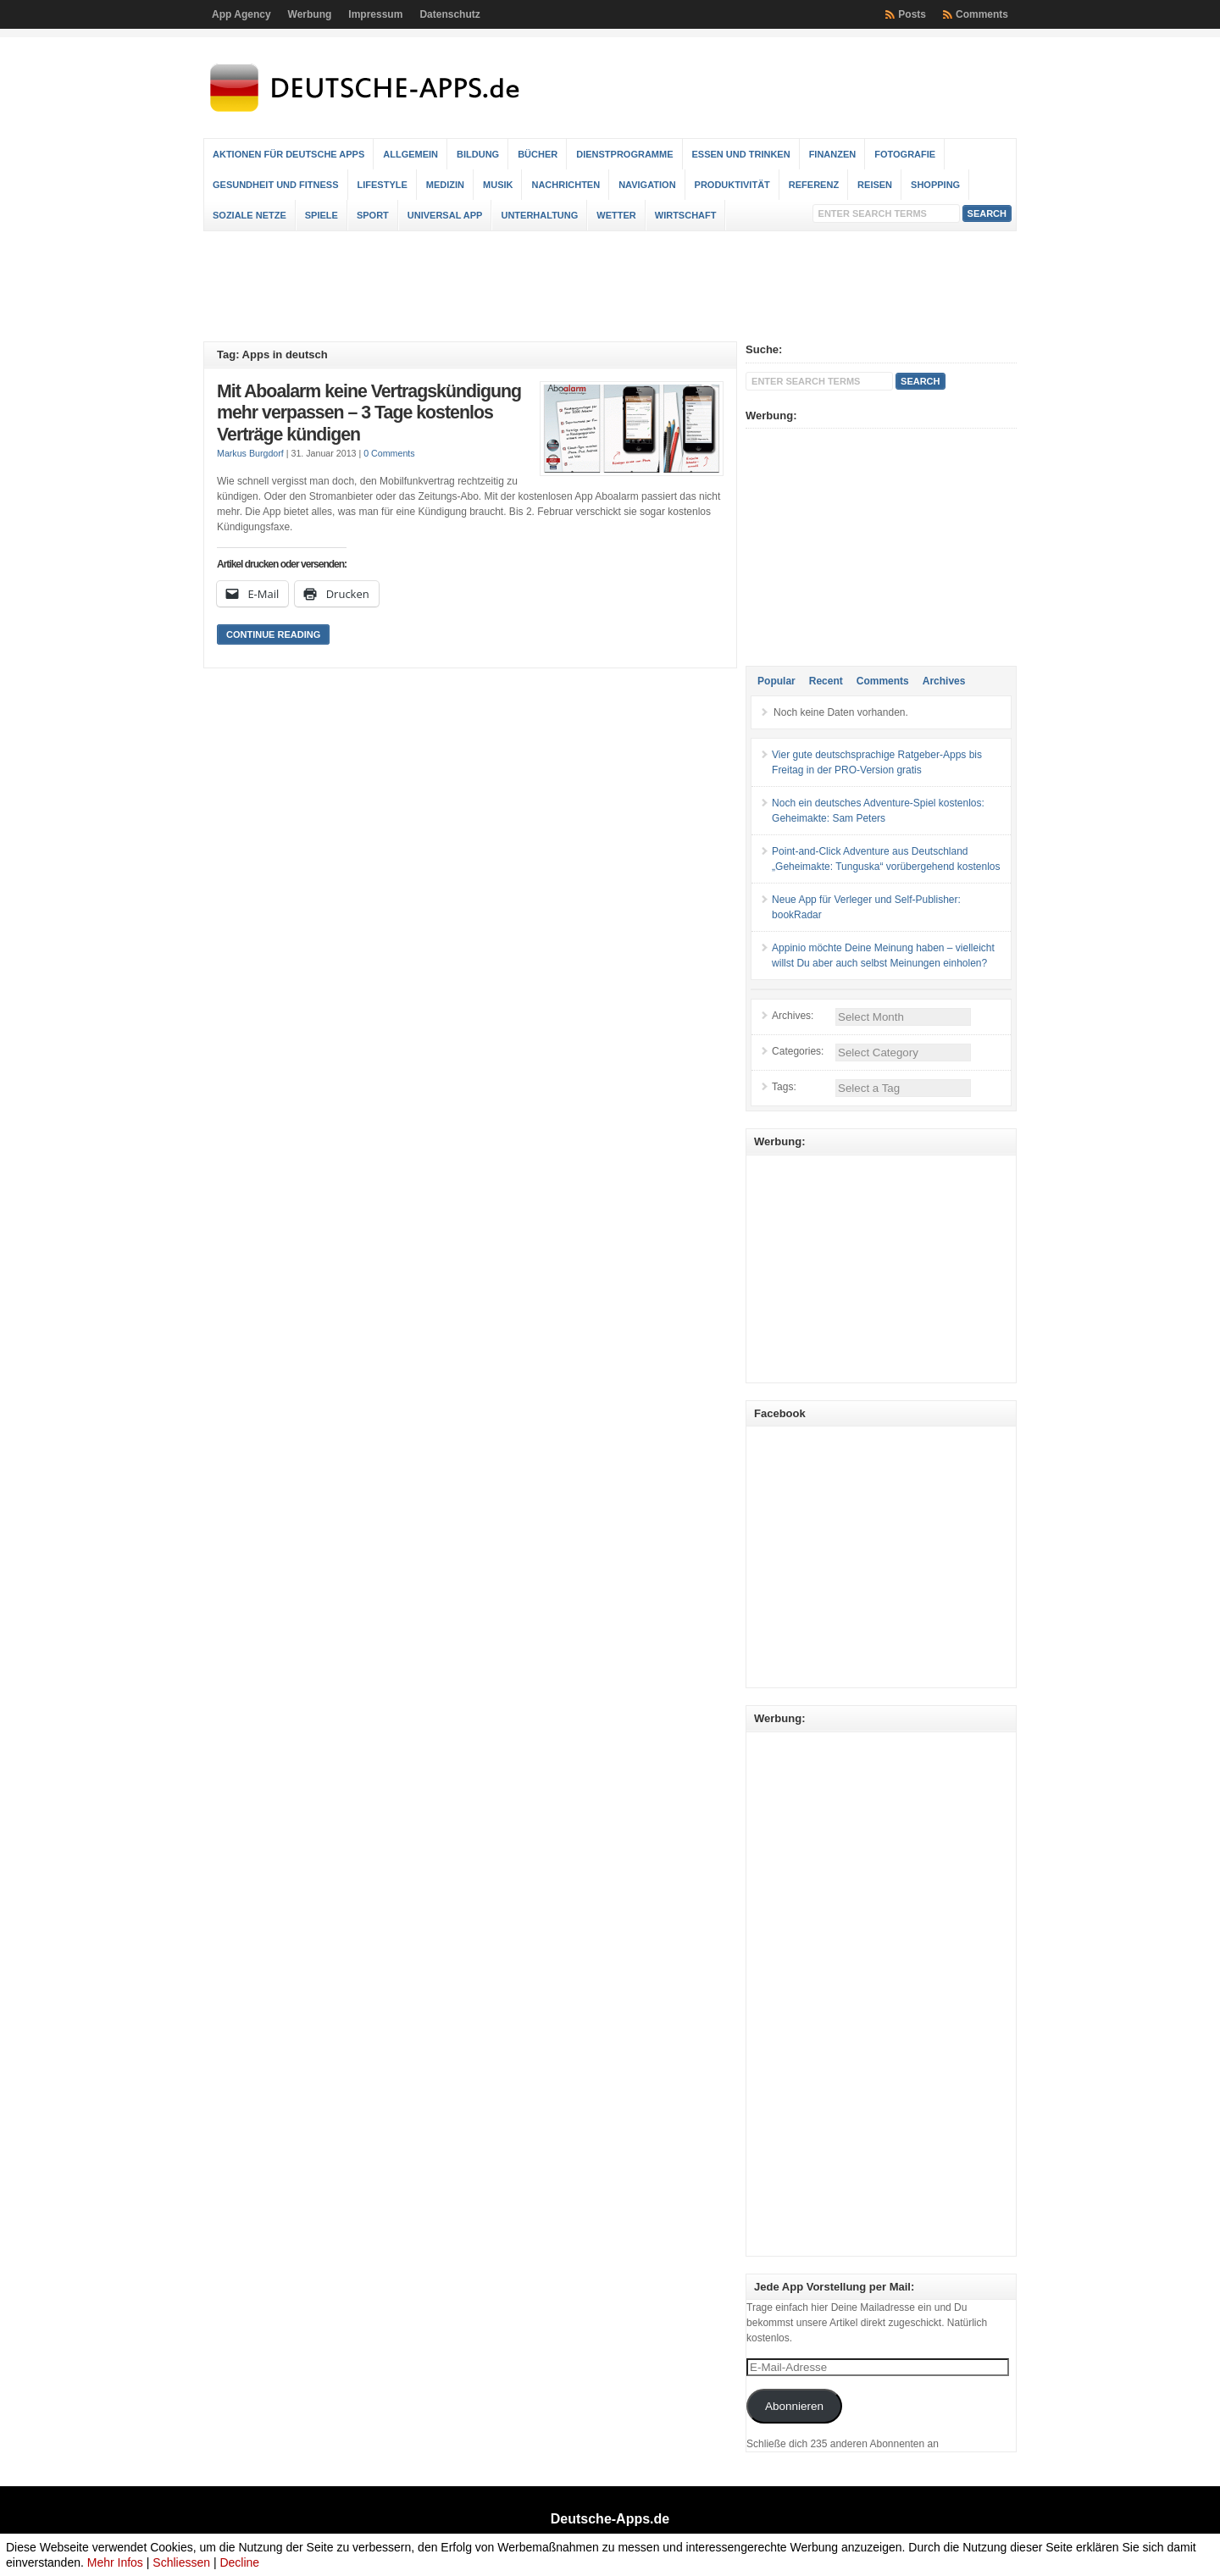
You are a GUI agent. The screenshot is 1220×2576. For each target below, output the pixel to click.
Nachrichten (565, 185)
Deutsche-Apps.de (610, 2519)
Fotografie (904, 154)
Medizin (445, 185)
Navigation (646, 185)
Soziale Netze (249, 215)
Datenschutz (449, 14)
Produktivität (732, 185)
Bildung (478, 154)
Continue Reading (273, 634)
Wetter (615, 215)
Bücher (537, 154)
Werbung (310, 14)
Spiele (321, 215)
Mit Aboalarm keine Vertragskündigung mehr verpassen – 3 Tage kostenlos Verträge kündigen (369, 413)
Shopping (935, 185)
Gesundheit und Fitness (276, 185)
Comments (982, 14)
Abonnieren (794, 2406)
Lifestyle (383, 185)
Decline (239, 2562)
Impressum (375, 14)
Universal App (445, 215)
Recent (826, 681)
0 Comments (388, 453)
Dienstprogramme (624, 154)
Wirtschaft (686, 215)
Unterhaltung (539, 215)
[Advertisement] (610, 286)
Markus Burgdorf (250, 453)
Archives (944, 681)
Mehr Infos (115, 2562)
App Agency (241, 14)
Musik (498, 185)
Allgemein (410, 154)
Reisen (874, 185)
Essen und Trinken (741, 154)
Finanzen (833, 154)
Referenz (814, 185)
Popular (776, 681)
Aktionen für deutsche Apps (288, 154)
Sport (373, 215)
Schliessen (181, 2562)
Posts (912, 14)
